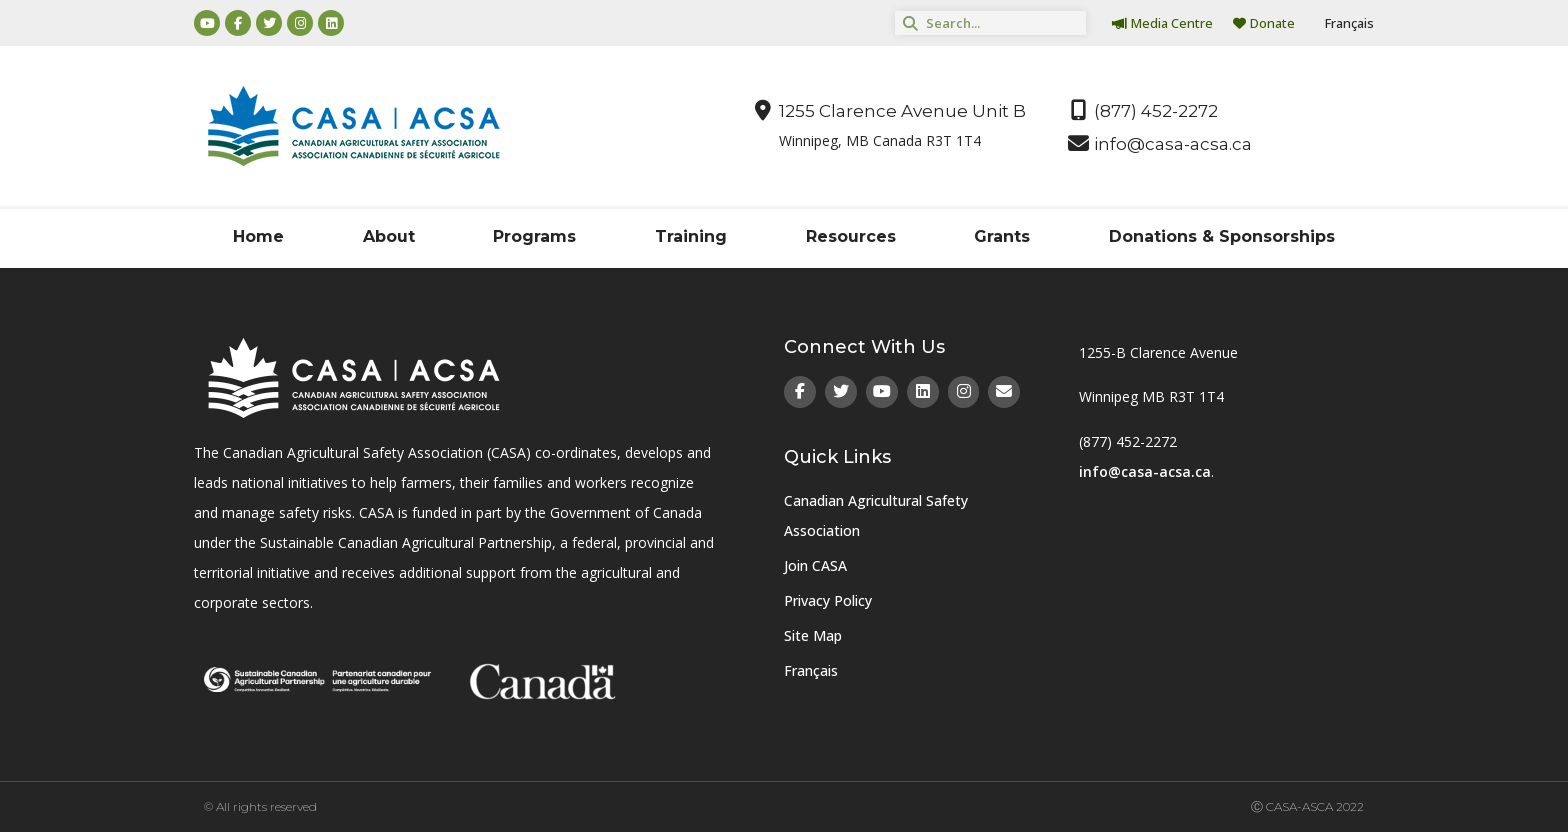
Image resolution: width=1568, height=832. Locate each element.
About (389, 236)
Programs (534, 236)
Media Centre (1162, 23)
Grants (1002, 236)
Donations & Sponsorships (1222, 236)
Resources (851, 236)
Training (691, 236)
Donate (1264, 23)
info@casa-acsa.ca (1145, 471)
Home (258, 236)
